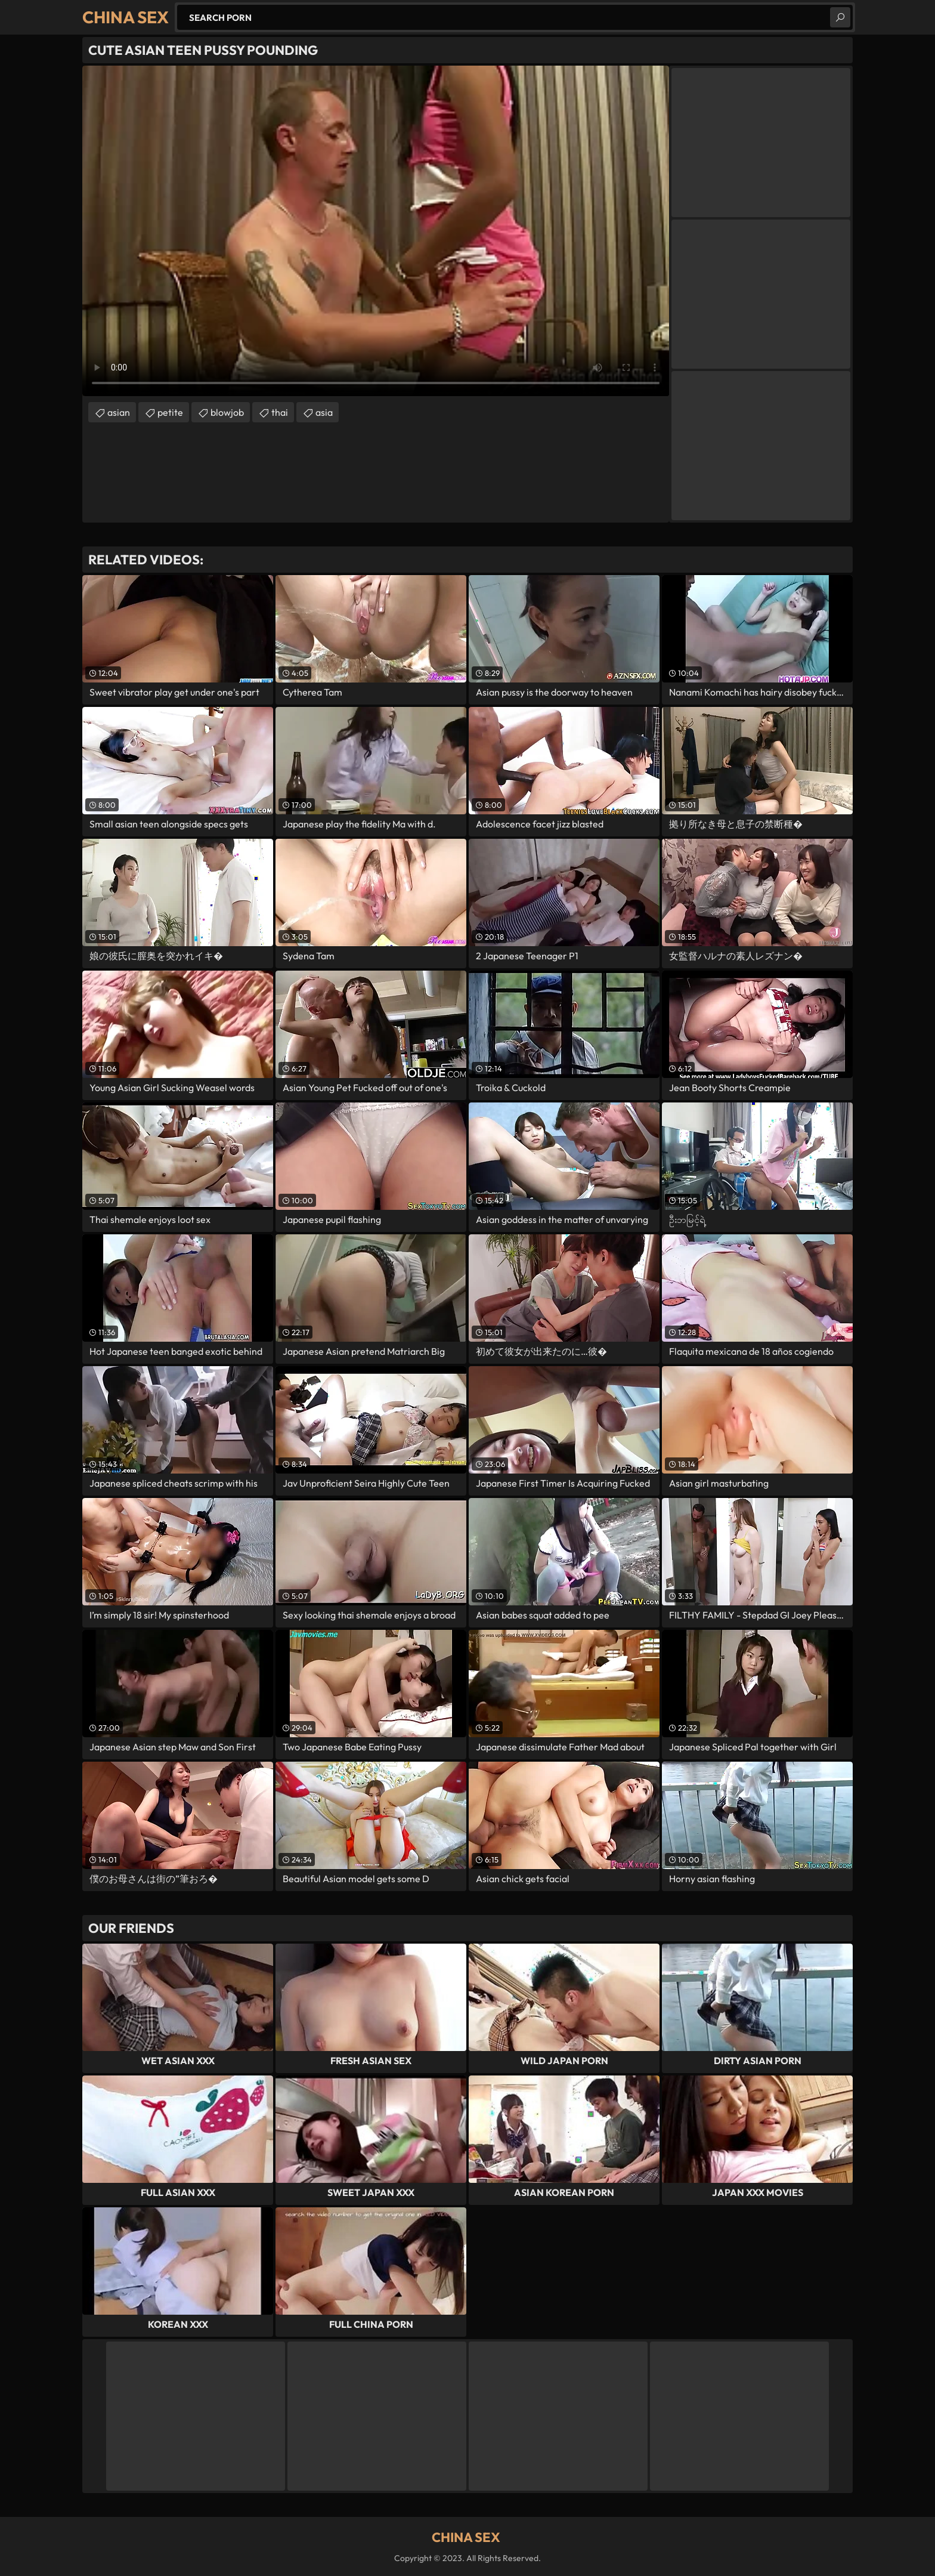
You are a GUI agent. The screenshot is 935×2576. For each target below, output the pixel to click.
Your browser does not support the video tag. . (375, 231)
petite (170, 412)
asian (118, 412)
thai (279, 412)
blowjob (227, 412)
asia (324, 412)
